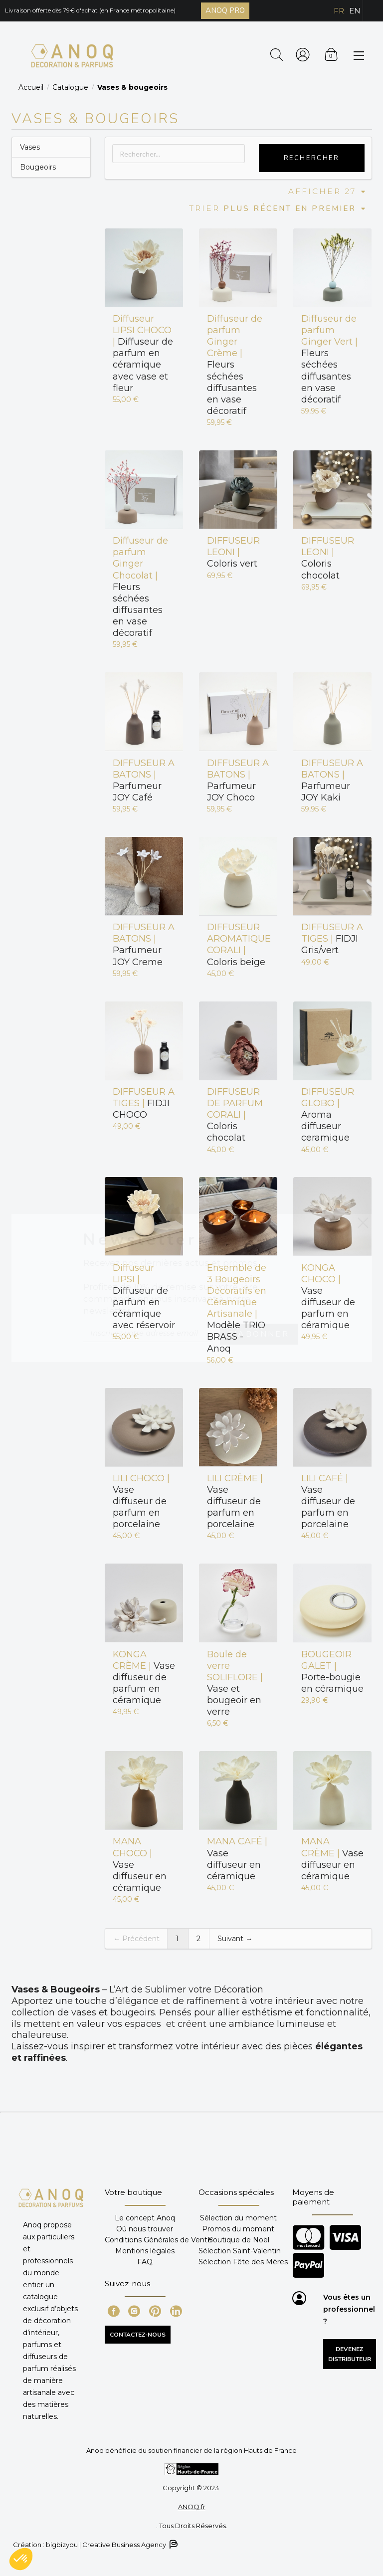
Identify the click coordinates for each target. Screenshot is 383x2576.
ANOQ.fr (191, 2507)
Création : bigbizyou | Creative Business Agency (94, 2544)
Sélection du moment (238, 2218)
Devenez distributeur (349, 2354)
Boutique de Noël (238, 2239)
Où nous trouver (144, 2228)
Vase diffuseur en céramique (140, 1864)
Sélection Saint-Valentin (239, 2250)
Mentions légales (145, 2250)
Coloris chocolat (327, 558)
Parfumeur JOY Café (144, 780)
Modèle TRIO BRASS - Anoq (236, 1308)
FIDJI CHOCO (144, 1103)
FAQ (145, 2261)
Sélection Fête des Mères (243, 2261)
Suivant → (234, 1938)
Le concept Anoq (145, 2218)
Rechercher (312, 158)
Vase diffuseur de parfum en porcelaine (141, 1501)
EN (355, 10)
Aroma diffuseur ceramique (327, 1115)
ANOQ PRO (225, 10)
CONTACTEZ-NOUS (138, 2335)
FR (339, 10)
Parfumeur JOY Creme (144, 944)
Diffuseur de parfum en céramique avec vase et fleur (143, 353)
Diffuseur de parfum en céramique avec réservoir (144, 1296)
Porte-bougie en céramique (332, 1671)
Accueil (30, 87)
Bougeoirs (38, 167)
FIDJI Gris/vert (332, 939)
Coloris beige (238, 944)
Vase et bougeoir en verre (235, 1683)
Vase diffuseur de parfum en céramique (328, 1296)
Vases (30, 147)
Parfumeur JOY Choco (238, 780)
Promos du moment (238, 2228)
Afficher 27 (327, 191)
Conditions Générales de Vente (158, 2239)
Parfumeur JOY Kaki (332, 780)
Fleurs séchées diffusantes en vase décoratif (234, 364)
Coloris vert (233, 552)
